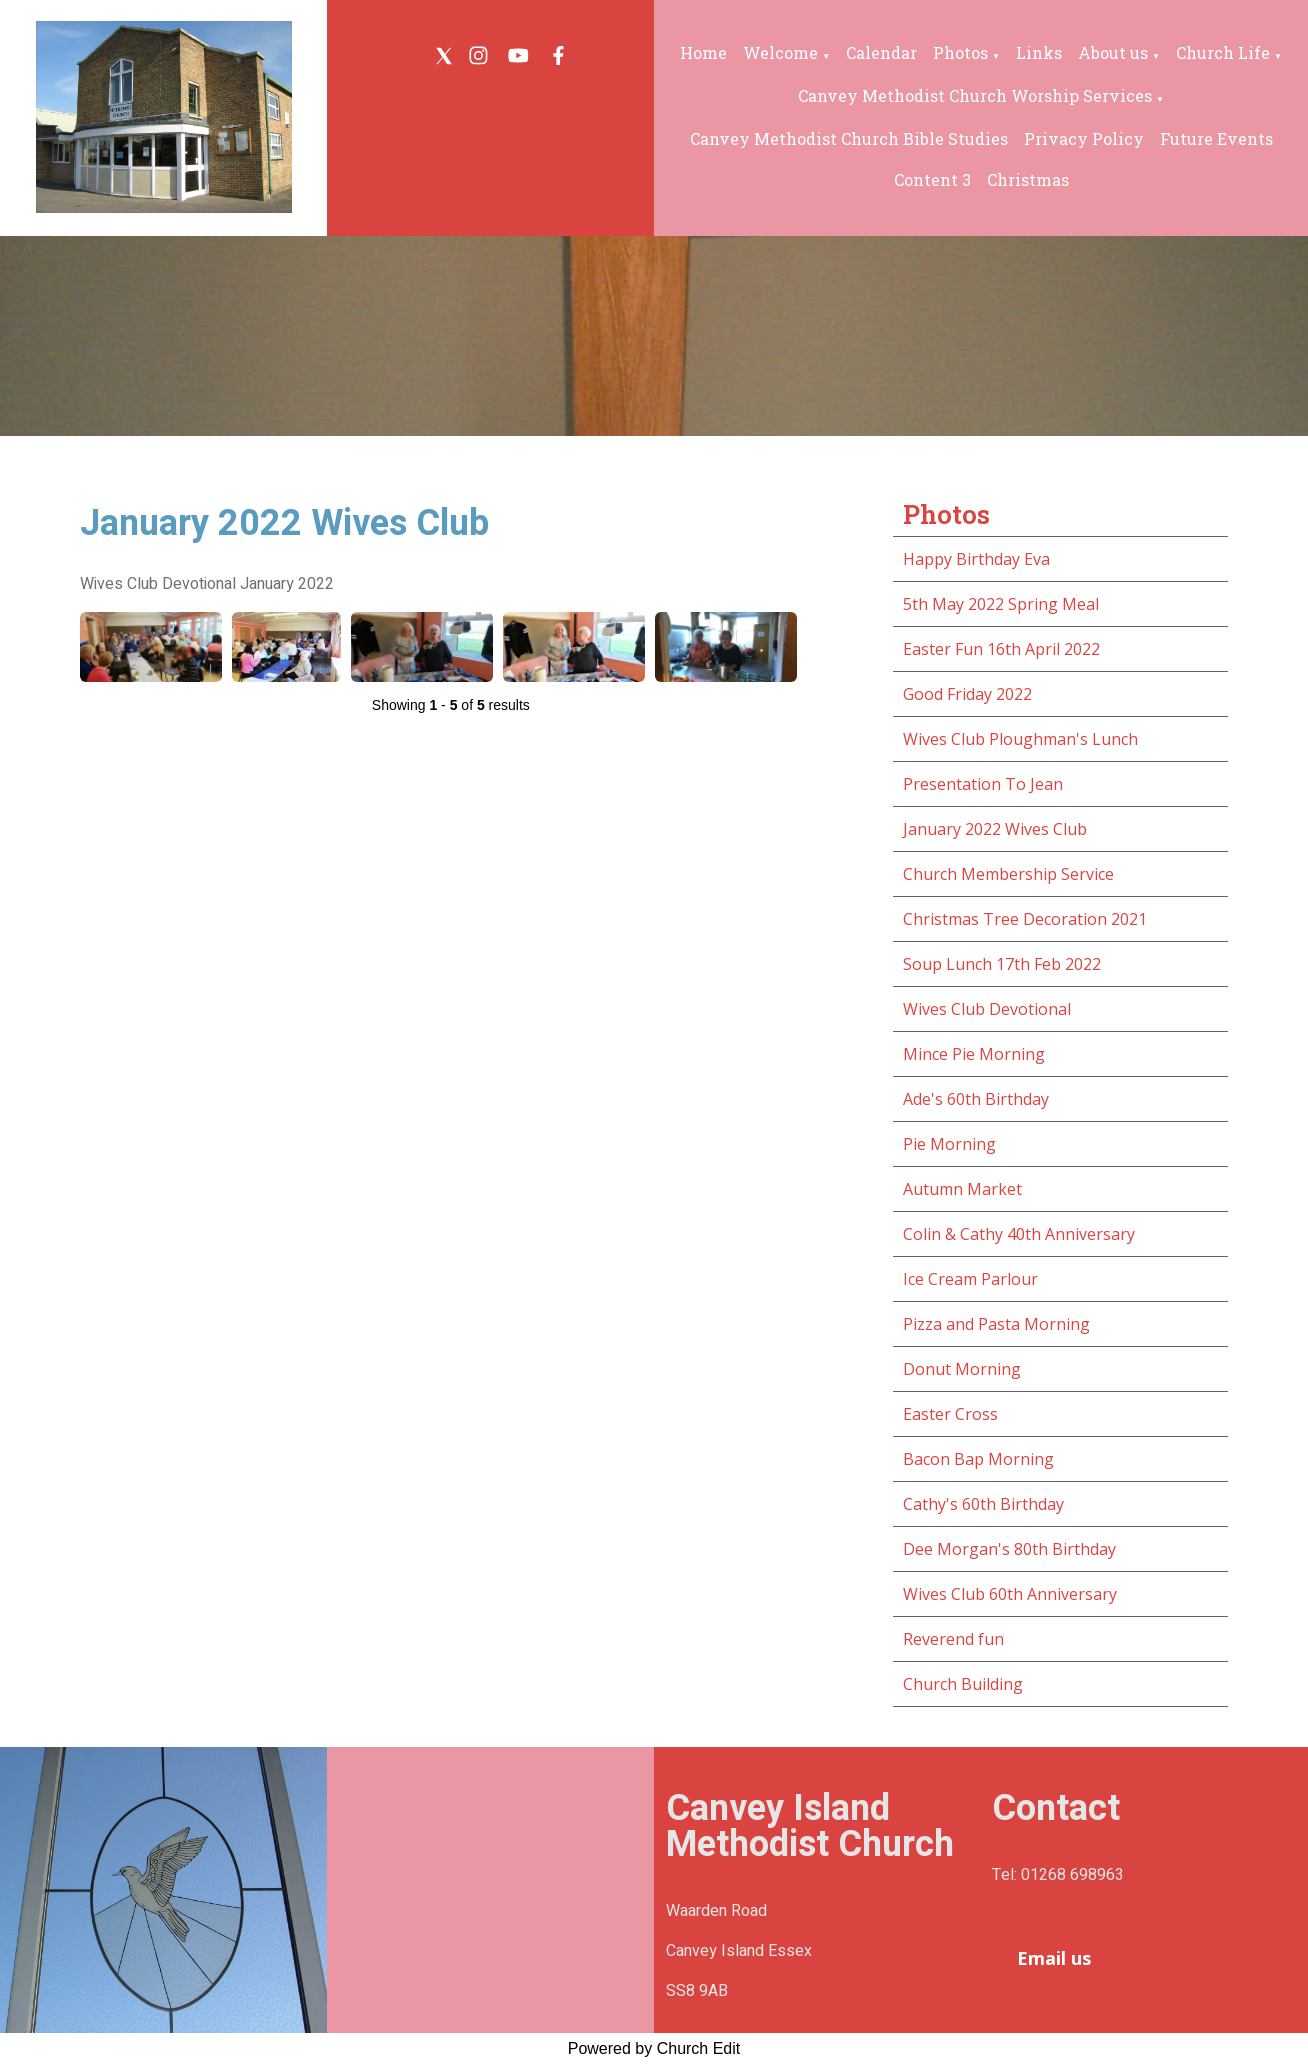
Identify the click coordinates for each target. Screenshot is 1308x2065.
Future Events (1216, 138)
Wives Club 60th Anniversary (1010, 1594)
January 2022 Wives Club (995, 829)
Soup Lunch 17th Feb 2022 (1002, 964)
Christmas (1028, 179)
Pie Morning (949, 1144)
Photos (960, 52)
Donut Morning (962, 1369)
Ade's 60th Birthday (976, 1099)
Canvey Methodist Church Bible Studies (849, 138)
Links (1039, 52)
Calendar (881, 52)
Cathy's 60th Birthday (983, 1504)
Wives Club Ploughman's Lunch (1020, 739)
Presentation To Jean (983, 784)
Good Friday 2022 (967, 694)
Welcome (780, 52)
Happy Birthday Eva (976, 559)
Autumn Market (962, 1189)
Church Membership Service (1008, 874)
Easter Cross (950, 1414)
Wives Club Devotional (987, 1009)
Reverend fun (953, 1639)
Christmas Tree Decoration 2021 (1025, 919)
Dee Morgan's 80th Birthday (1009, 1549)
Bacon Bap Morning (978, 1459)
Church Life (1223, 52)
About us (1113, 52)
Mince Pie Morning (974, 1054)
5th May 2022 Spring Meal (1001, 604)
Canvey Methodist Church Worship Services (975, 95)
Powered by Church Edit (654, 2048)
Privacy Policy (1084, 138)
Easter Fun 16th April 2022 (1001, 649)
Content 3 (932, 179)
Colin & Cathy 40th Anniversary (1019, 1234)
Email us (1054, 1958)
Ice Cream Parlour (970, 1279)
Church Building (963, 1684)
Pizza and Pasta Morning (996, 1324)
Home (703, 52)
